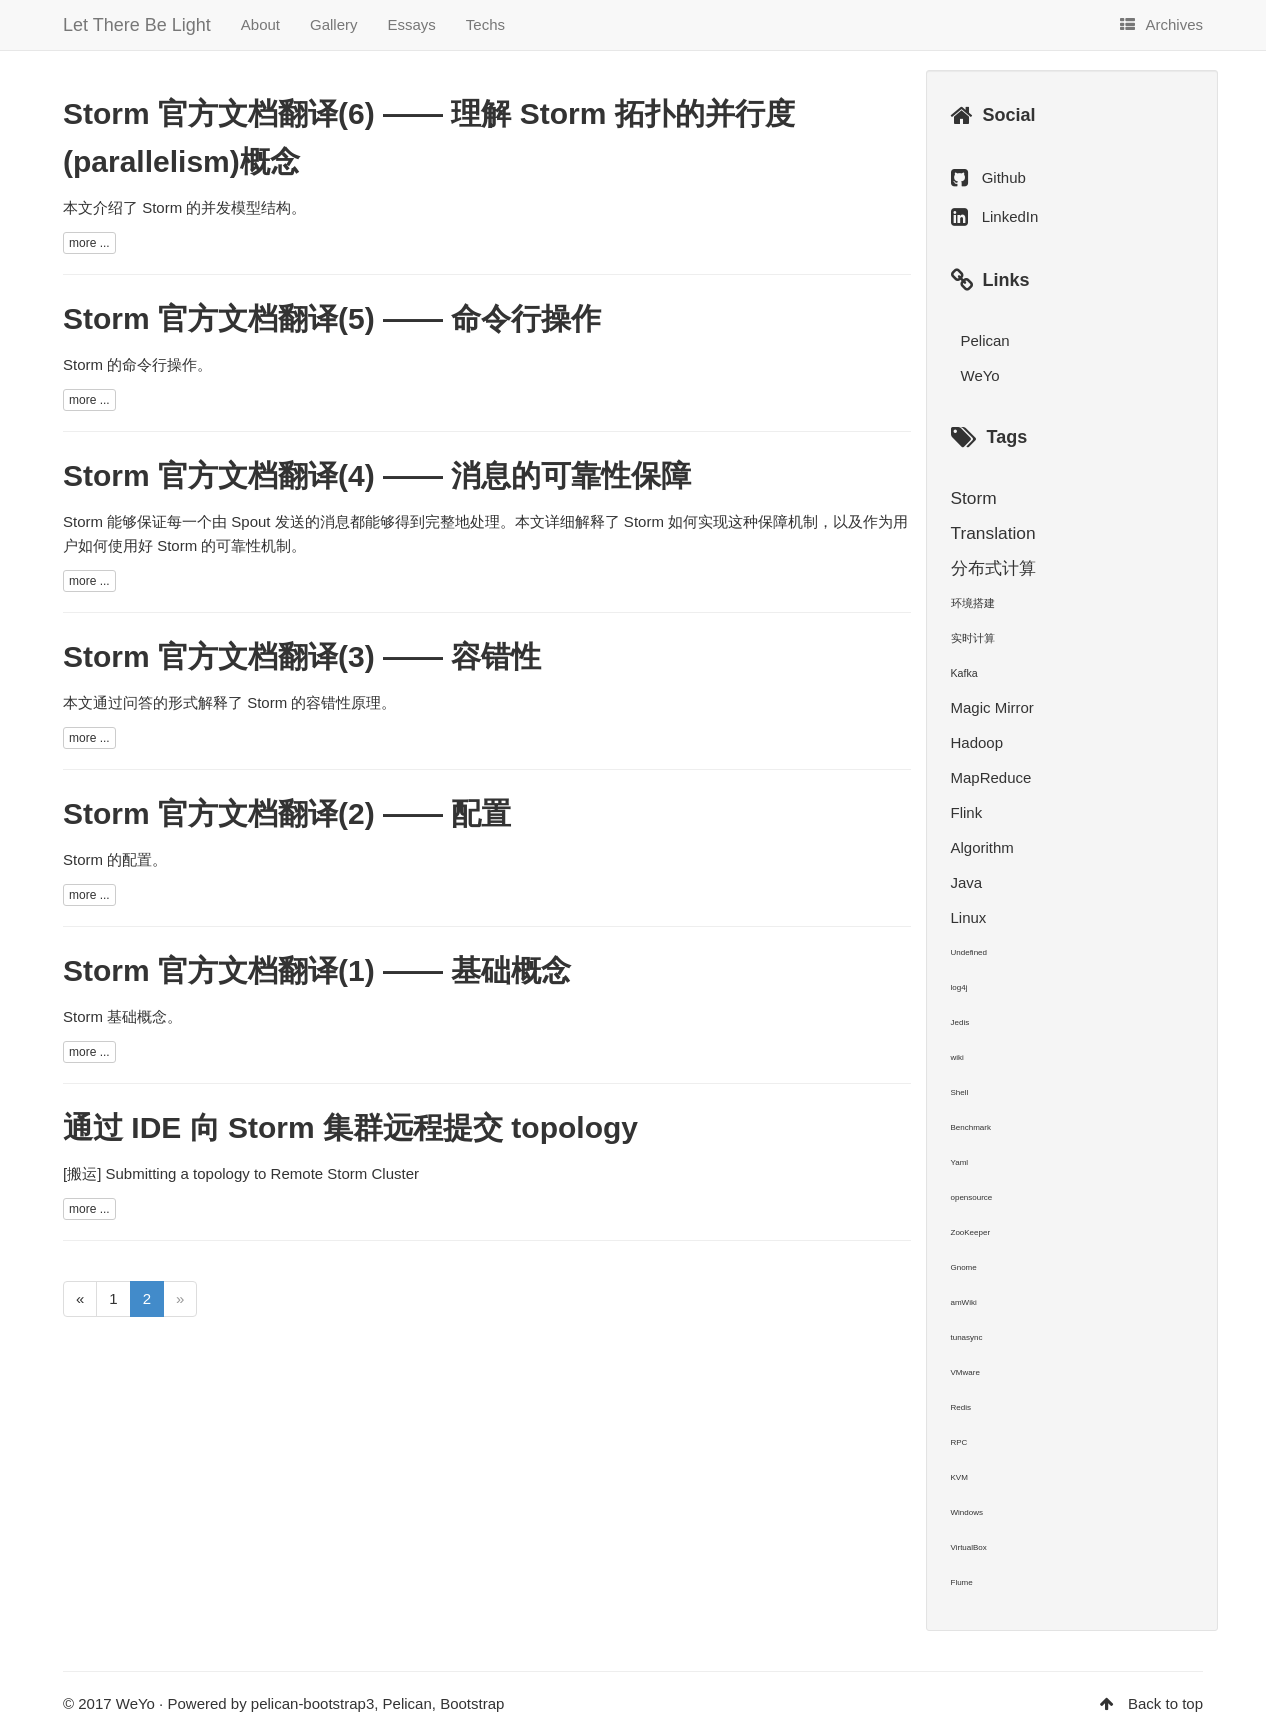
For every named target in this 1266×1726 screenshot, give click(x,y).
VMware (965, 1372)
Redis (961, 1407)
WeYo (980, 375)
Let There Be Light (137, 25)
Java (967, 882)
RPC (959, 1442)
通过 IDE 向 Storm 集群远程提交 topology (350, 1127)
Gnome (964, 1267)
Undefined (969, 952)
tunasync (967, 1337)
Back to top (1165, 1703)
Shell (960, 1092)
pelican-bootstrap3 (312, 1703)
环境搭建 (973, 603)
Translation (993, 533)
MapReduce (991, 777)
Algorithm (982, 847)
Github (1004, 177)
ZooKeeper (971, 1232)
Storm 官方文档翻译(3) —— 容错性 (302, 656)
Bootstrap (472, 1703)
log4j (959, 987)
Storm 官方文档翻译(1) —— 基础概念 (317, 970)
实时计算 (973, 638)
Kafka (964, 673)
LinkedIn (1010, 216)
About (260, 24)
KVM (959, 1477)
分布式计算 (993, 568)
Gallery (334, 24)
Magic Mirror (992, 707)
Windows (967, 1512)
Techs (485, 24)
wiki (957, 1057)
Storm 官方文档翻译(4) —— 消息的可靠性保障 (377, 475)
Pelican (985, 340)
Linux (969, 917)
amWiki (964, 1302)
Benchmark (971, 1127)
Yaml (960, 1162)
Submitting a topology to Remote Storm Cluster (262, 1173)
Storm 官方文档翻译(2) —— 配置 (287, 813)
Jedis (960, 1022)
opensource (972, 1197)
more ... (89, 243)
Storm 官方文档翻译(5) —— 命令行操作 (332, 318)
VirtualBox (969, 1547)
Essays (412, 24)
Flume (962, 1582)
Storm (974, 498)
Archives (1161, 24)
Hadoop (977, 742)
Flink (967, 812)
